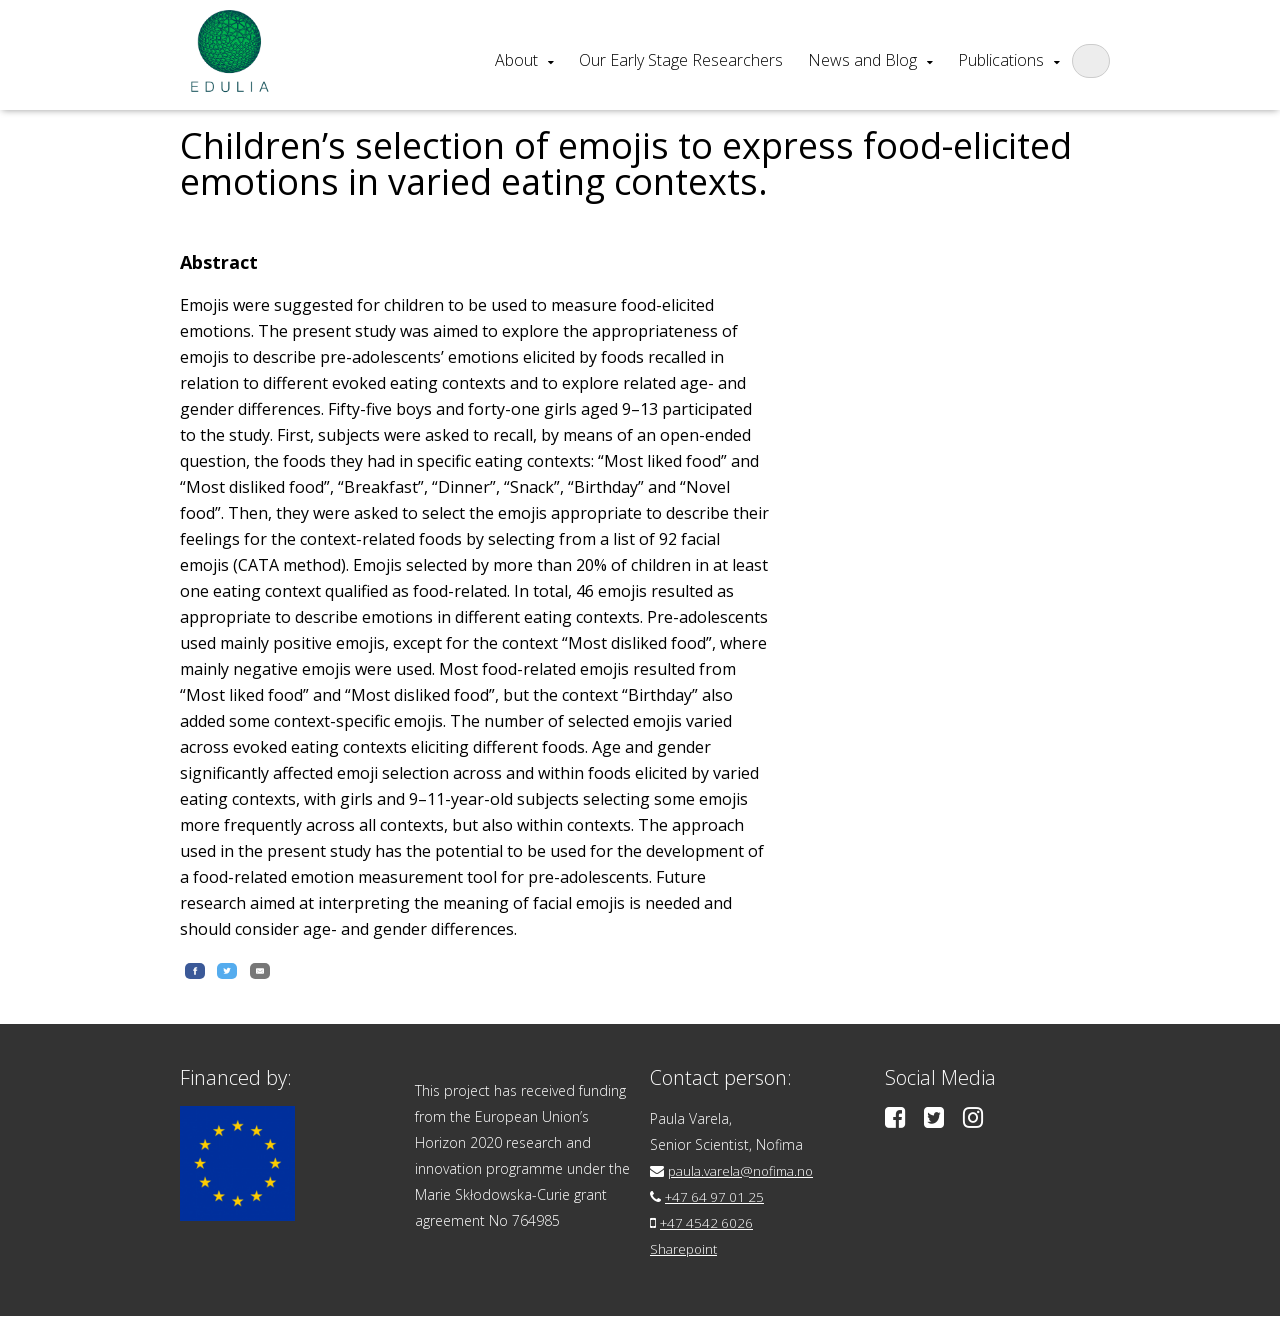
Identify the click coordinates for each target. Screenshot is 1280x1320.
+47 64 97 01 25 (717, 1200)
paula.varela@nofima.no (745, 1174)
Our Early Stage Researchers (681, 60)
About (516, 60)
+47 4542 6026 (708, 1226)
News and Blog (862, 60)
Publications (1001, 60)
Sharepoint (685, 1252)
